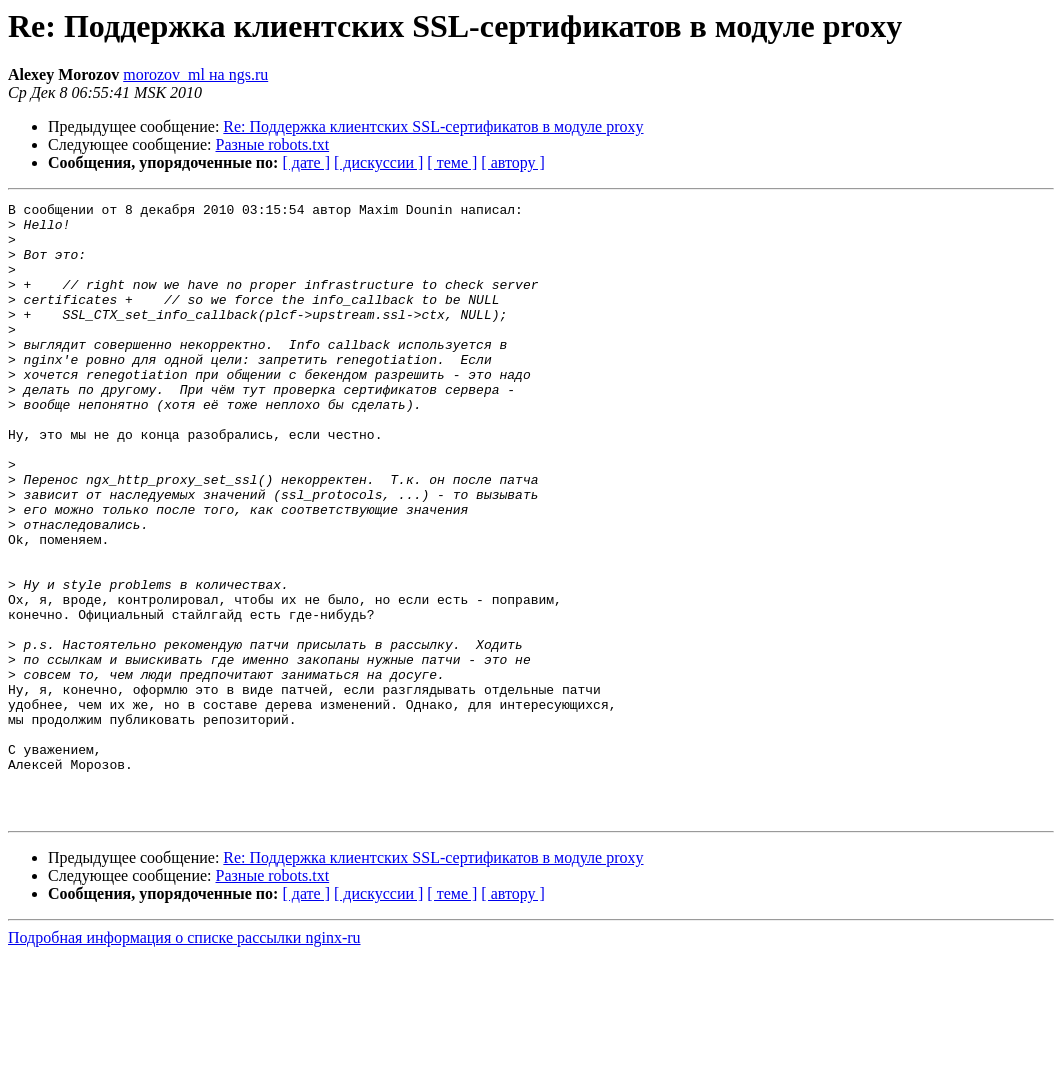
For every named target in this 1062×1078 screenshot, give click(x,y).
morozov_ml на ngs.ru (195, 74)
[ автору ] (512, 162)
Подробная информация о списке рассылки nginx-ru (184, 1060)
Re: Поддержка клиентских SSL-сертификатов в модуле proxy (433, 126)
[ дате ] (306, 162)
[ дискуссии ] (378, 162)
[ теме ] (452, 162)
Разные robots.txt (273, 144)
